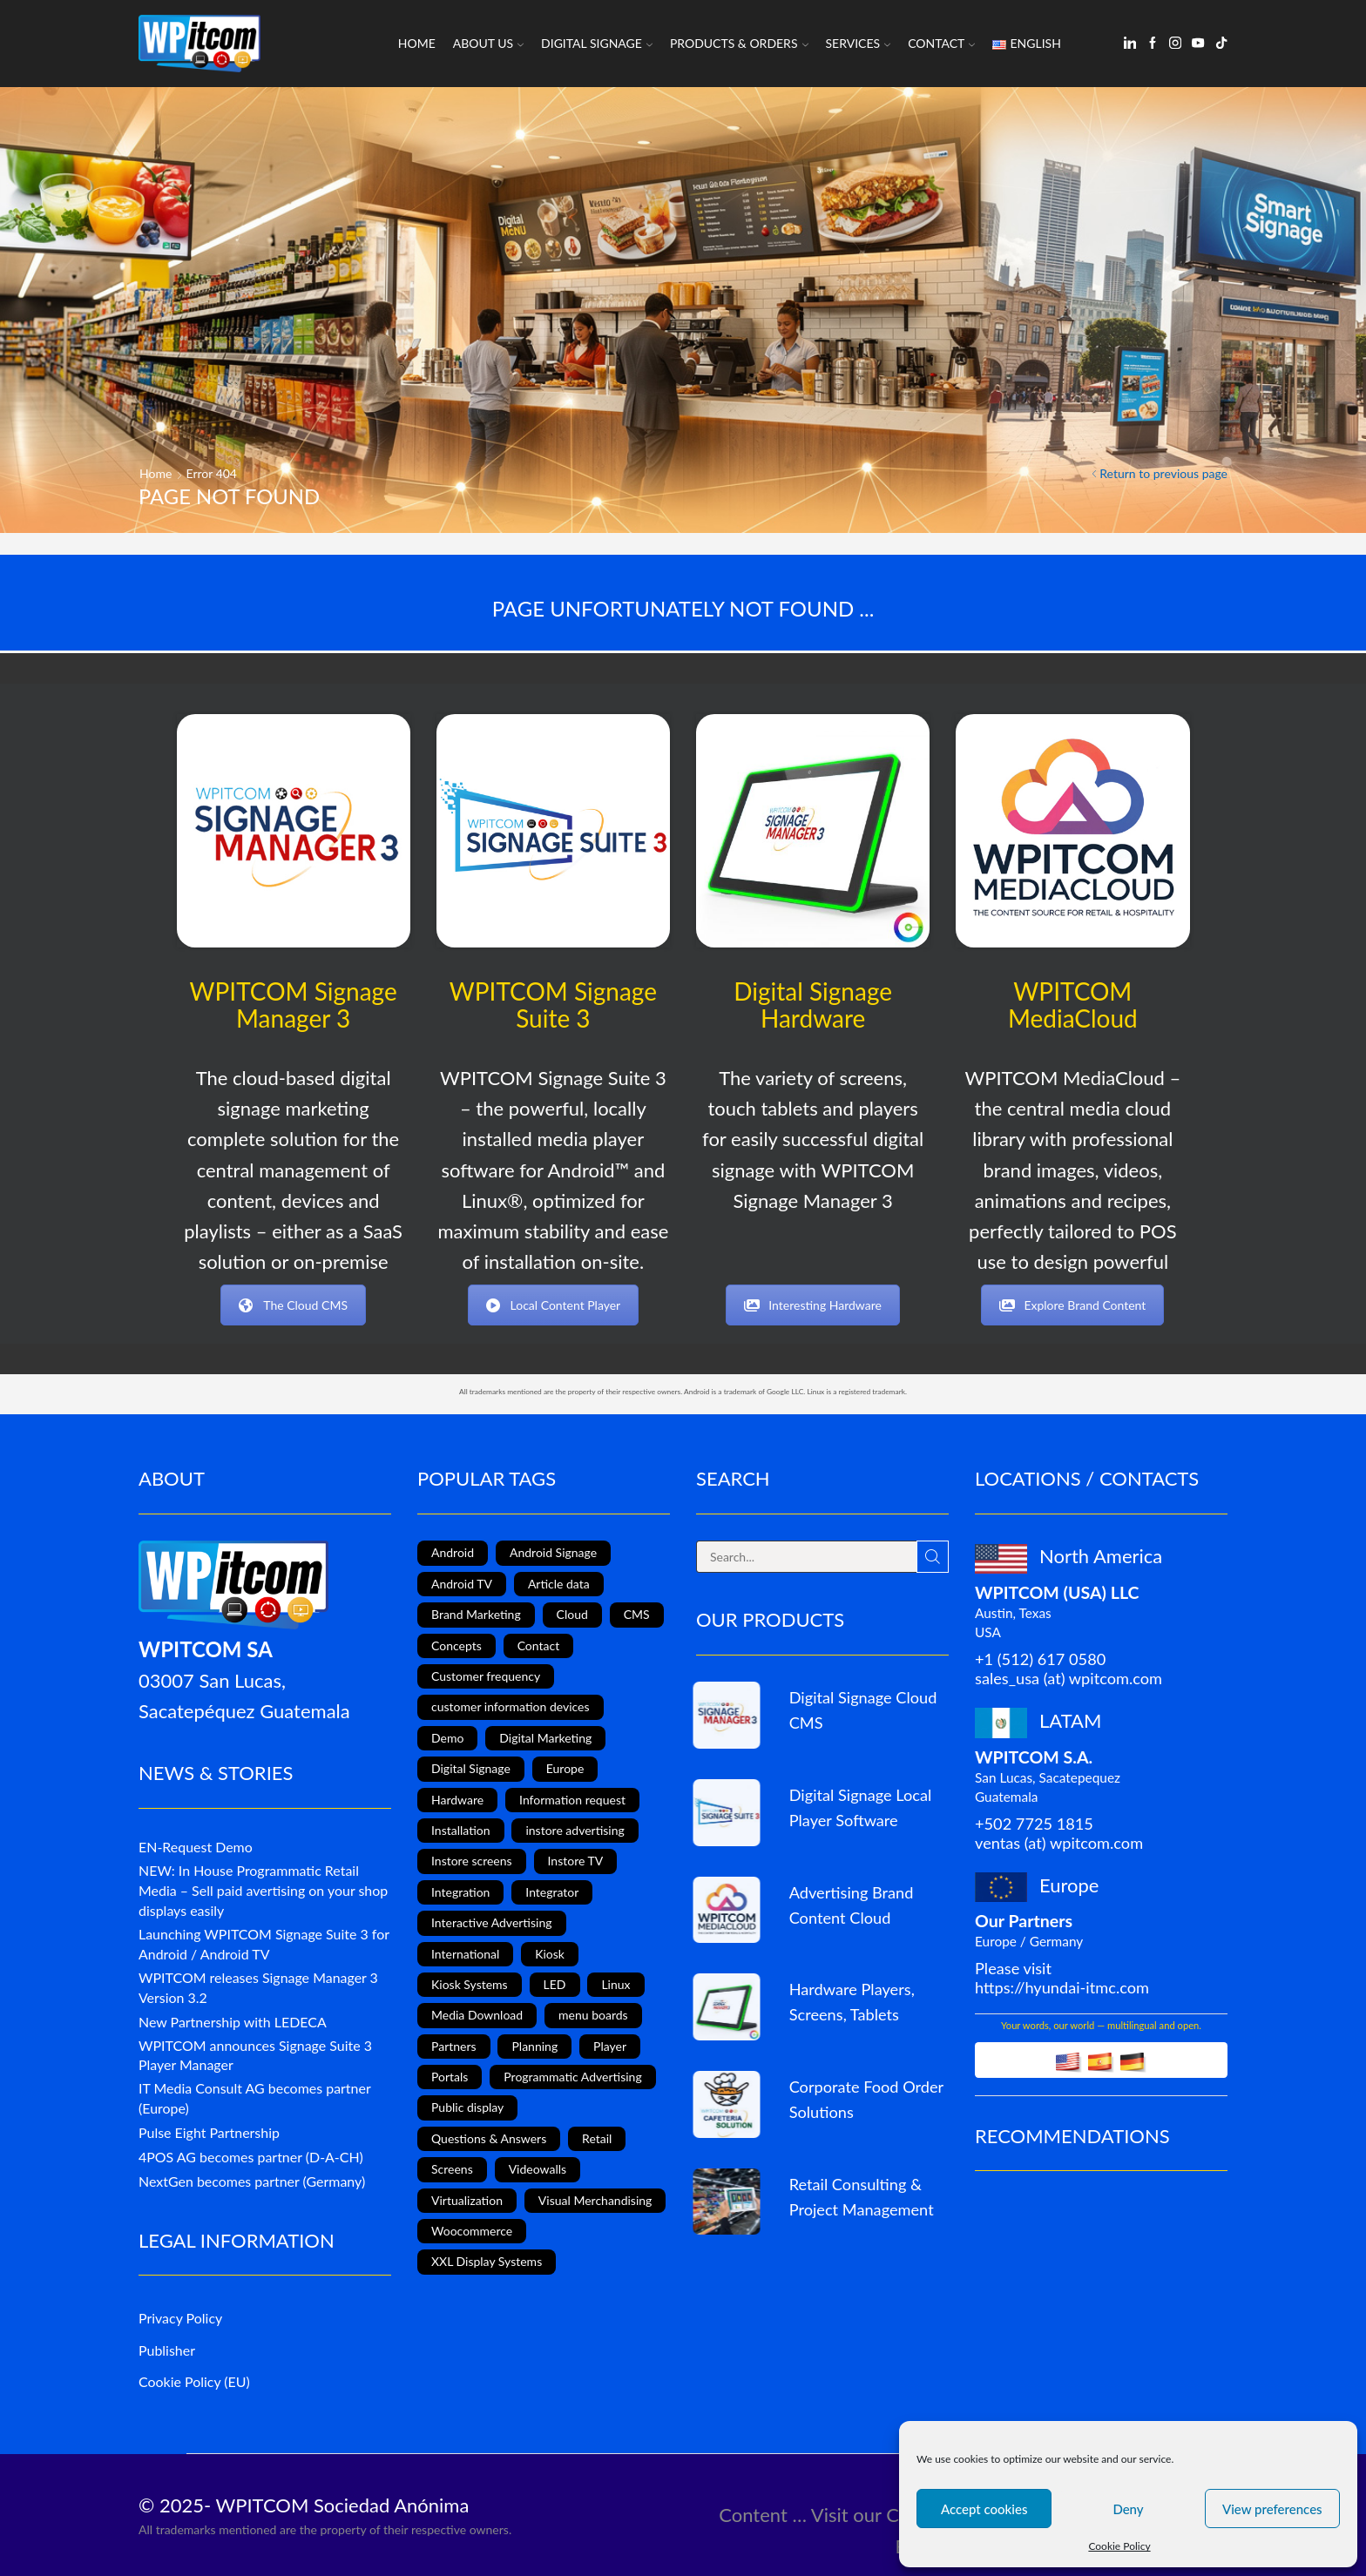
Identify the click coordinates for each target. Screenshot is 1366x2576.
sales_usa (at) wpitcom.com (1068, 1678)
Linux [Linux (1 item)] (615, 1984)
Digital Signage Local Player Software (860, 1807)
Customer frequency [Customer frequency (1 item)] (485, 1676)
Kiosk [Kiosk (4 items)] (550, 1953)
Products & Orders (739, 43)
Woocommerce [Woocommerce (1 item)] (471, 2230)
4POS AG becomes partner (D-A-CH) (251, 2156)
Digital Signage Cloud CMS (863, 1710)
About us (488, 43)
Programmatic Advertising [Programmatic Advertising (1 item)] (572, 2076)
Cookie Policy (1119, 2545)
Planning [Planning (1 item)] (534, 2046)
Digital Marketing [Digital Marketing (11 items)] (545, 1737)
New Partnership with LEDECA (233, 2021)
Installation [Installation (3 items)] (460, 1830)
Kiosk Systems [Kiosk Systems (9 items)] (469, 1984)
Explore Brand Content (1072, 1305)
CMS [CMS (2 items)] (637, 1614)
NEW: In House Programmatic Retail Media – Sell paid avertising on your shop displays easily (263, 1890)
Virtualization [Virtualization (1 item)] (467, 2200)
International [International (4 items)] (465, 1953)
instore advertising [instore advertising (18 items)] (574, 1830)
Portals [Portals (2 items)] (449, 2076)
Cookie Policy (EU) (194, 2381)
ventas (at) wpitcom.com (1059, 1842)
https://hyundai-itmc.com (1062, 1987)
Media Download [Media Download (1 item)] (477, 2014)
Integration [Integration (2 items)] (460, 1892)
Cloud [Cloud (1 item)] (572, 1614)
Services (858, 43)
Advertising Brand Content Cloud (851, 1905)
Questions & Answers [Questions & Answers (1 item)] (488, 2138)
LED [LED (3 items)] (555, 1984)
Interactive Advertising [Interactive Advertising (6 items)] (491, 1922)
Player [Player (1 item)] (609, 2046)
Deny (1127, 2509)
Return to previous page (1163, 473)
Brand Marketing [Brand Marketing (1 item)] (476, 1614)
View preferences (1272, 2509)
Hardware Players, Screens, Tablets (852, 2001)
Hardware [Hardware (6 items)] (457, 1799)
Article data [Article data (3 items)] (559, 1583)
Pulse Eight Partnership (209, 2132)
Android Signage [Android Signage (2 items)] (553, 1552)
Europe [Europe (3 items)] (565, 1768)
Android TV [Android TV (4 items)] (461, 1583)
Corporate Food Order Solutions (866, 2099)
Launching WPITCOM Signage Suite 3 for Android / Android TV (264, 1943)
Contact (941, 43)
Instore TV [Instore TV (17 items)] (576, 1860)
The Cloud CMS (293, 1305)
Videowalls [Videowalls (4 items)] (537, 2168)
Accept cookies (984, 2509)
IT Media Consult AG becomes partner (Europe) (254, 2098)
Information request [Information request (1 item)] (572, 1799)
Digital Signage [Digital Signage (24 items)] (471, 1768)
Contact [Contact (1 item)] (538, 1645)
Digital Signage (597, 43)
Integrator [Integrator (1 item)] (551, 1892)
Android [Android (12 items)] (452, 1552)
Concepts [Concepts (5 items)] (456, 1645)
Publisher (167, 2350)
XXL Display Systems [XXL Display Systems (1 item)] (486, 2261)
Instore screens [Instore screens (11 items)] (471, 1860)
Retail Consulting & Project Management (861, 2197)
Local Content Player (553, 1305)
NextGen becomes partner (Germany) (252, 2181)
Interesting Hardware (813, 1305)
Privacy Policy (180, 2318)
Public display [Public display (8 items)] (467, 2107)
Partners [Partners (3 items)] (454, 2046)
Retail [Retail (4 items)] (597, 2138)
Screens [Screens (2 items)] (452, 2168)
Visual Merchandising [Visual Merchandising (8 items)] (595, 2200)
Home (417, 43)
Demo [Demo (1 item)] (447, 1737)
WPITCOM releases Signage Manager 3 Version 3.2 (258, 1987)
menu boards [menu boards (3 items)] (593, 2014)
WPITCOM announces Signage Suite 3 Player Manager (255, 2055)
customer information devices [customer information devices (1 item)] (510, 1706)
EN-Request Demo (196, 1846)
